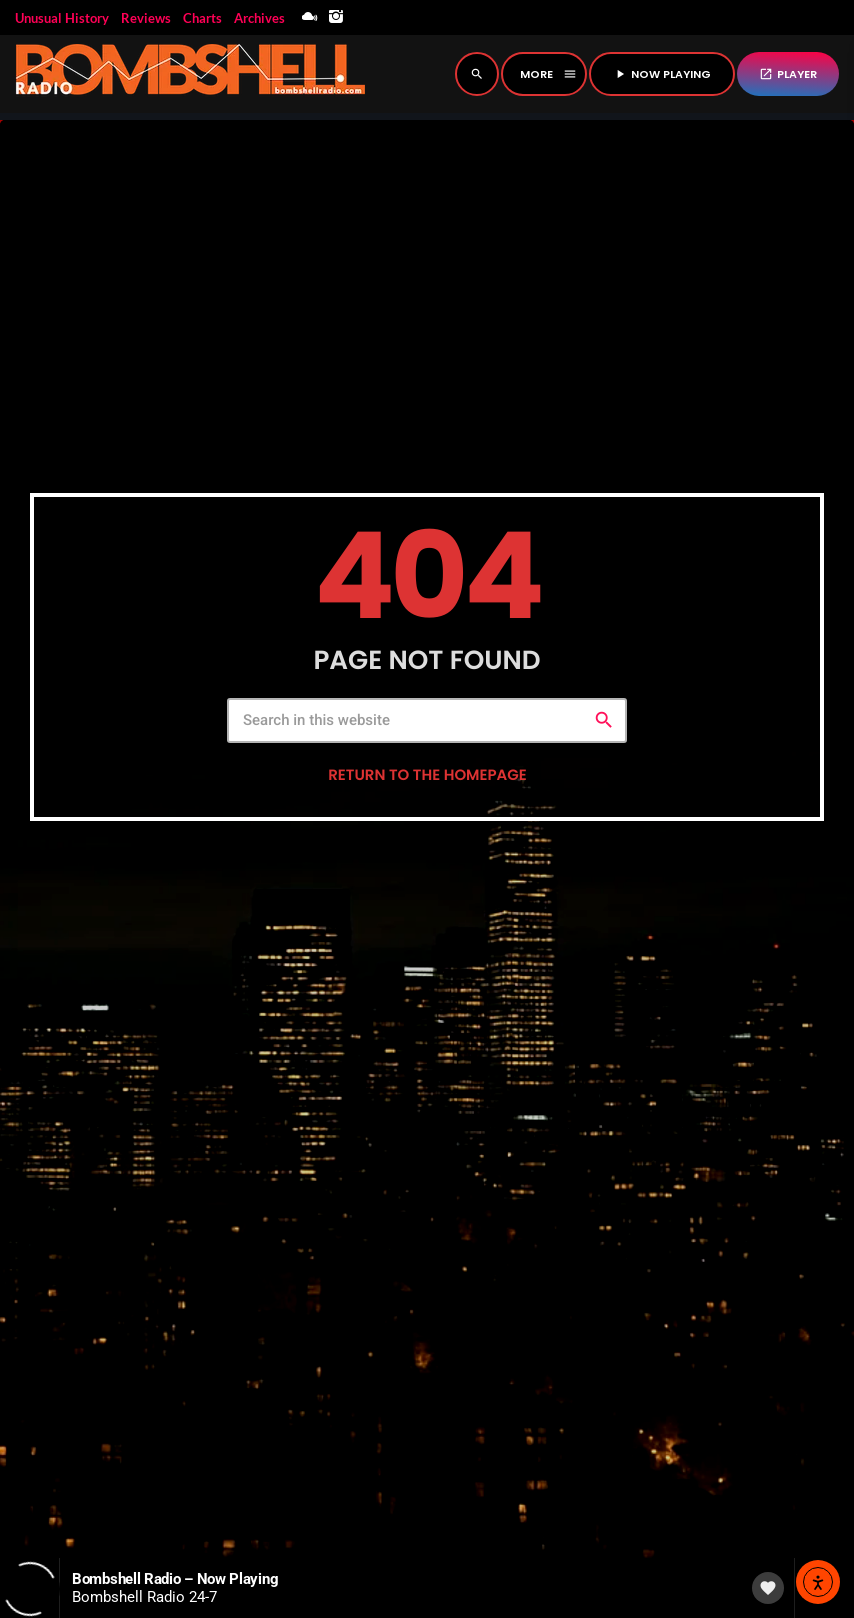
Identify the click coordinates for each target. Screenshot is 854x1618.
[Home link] (190, 74)
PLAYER (788, 74)
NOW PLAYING (662, 74)
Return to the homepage (427, 801)
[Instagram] (336, 17)
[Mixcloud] (310, 17)
